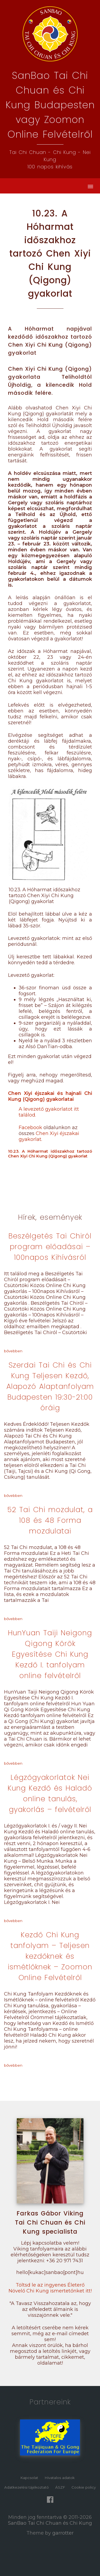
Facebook (30, 1127)
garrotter (63, 2533)
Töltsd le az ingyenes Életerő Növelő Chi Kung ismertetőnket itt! (50, 2288)
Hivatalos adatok (60, 2478)
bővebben (13, 1351)
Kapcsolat (29, 2478)
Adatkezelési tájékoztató (26, 2487)
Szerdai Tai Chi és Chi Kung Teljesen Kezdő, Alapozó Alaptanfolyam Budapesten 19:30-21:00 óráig (50, 1386)
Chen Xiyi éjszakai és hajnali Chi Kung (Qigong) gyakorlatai (50, 1096)
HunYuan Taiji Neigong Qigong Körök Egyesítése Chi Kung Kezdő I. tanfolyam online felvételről (50, 1654)
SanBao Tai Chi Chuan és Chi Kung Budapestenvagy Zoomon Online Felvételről (50, 105)
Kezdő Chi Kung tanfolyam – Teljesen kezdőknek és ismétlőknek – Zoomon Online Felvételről (50, 1956)
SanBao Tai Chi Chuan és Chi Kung (50, 2523)
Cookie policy (83, 2487)
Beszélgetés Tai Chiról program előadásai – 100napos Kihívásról (50, 1246)
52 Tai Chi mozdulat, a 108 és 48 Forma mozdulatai (50, 1520)
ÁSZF (60, 2487)
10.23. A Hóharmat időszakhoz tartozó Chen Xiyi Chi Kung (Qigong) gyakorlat (50, 1154)
